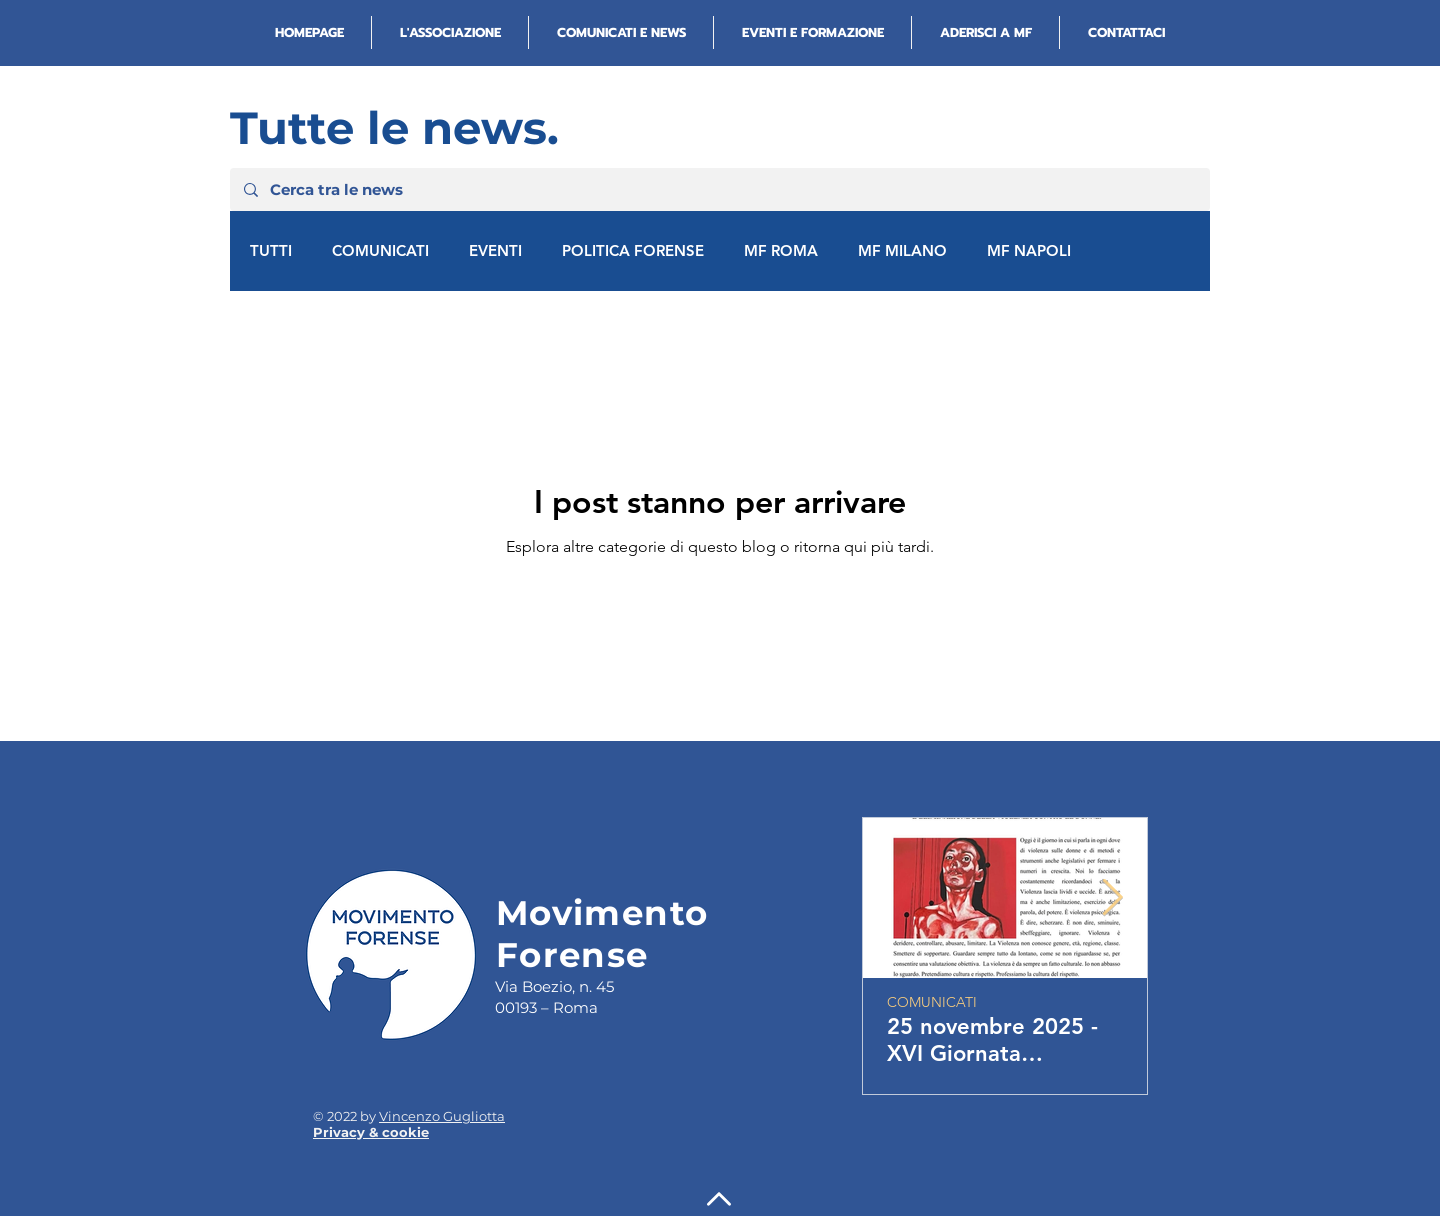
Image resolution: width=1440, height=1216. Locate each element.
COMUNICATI (380, 251)
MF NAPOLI (1029, 251)
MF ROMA (781, 251)
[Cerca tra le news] (719, 189)
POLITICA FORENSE (633, 251)
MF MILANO (902, 251)
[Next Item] (1112, 898)
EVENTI (495, 251)
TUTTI (271, 251)
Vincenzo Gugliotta (442, 1116)
